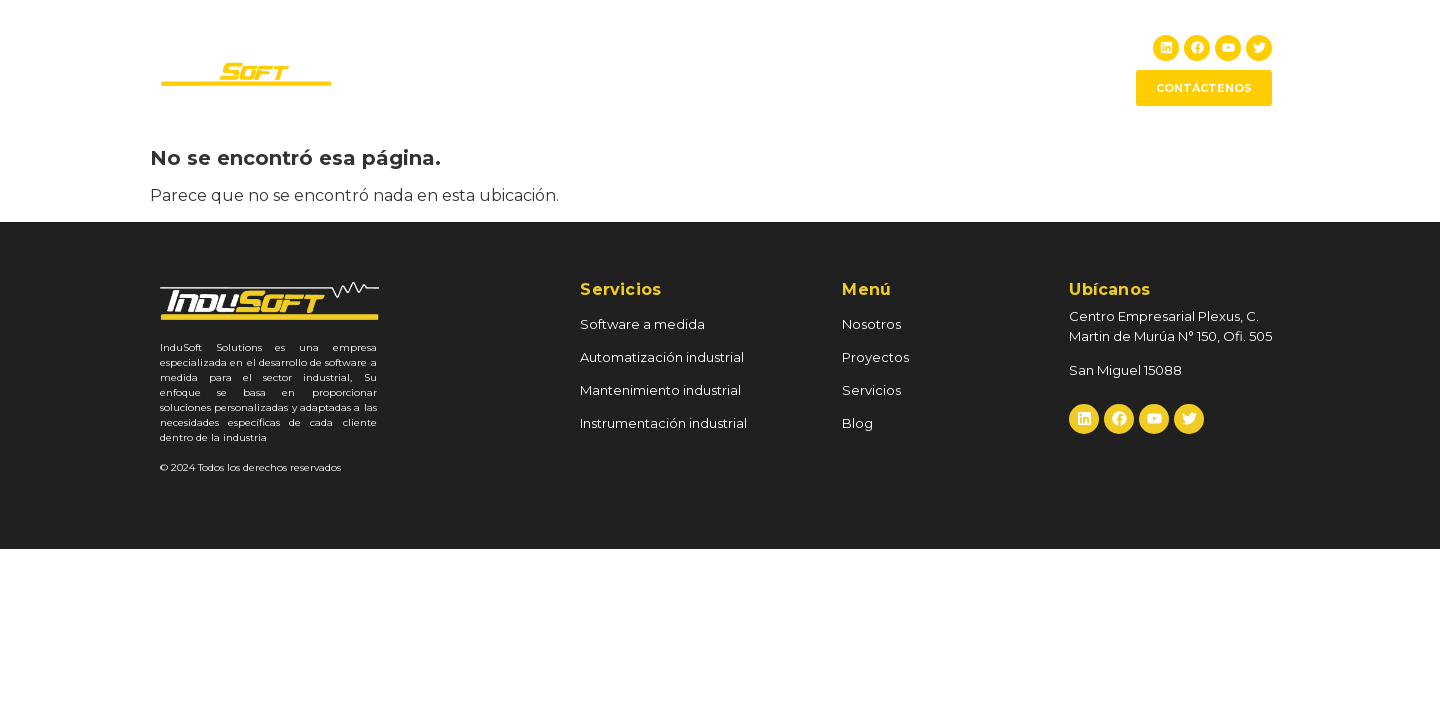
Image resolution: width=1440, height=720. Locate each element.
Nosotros (741, 69)
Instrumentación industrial (663, 423)
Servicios (1001, 69)
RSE (920, 69)
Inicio (660, 69)
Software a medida (642, 324)
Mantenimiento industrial (660, 390)
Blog (1076, 69)
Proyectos (838, 69)
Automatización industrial (662, 357)
